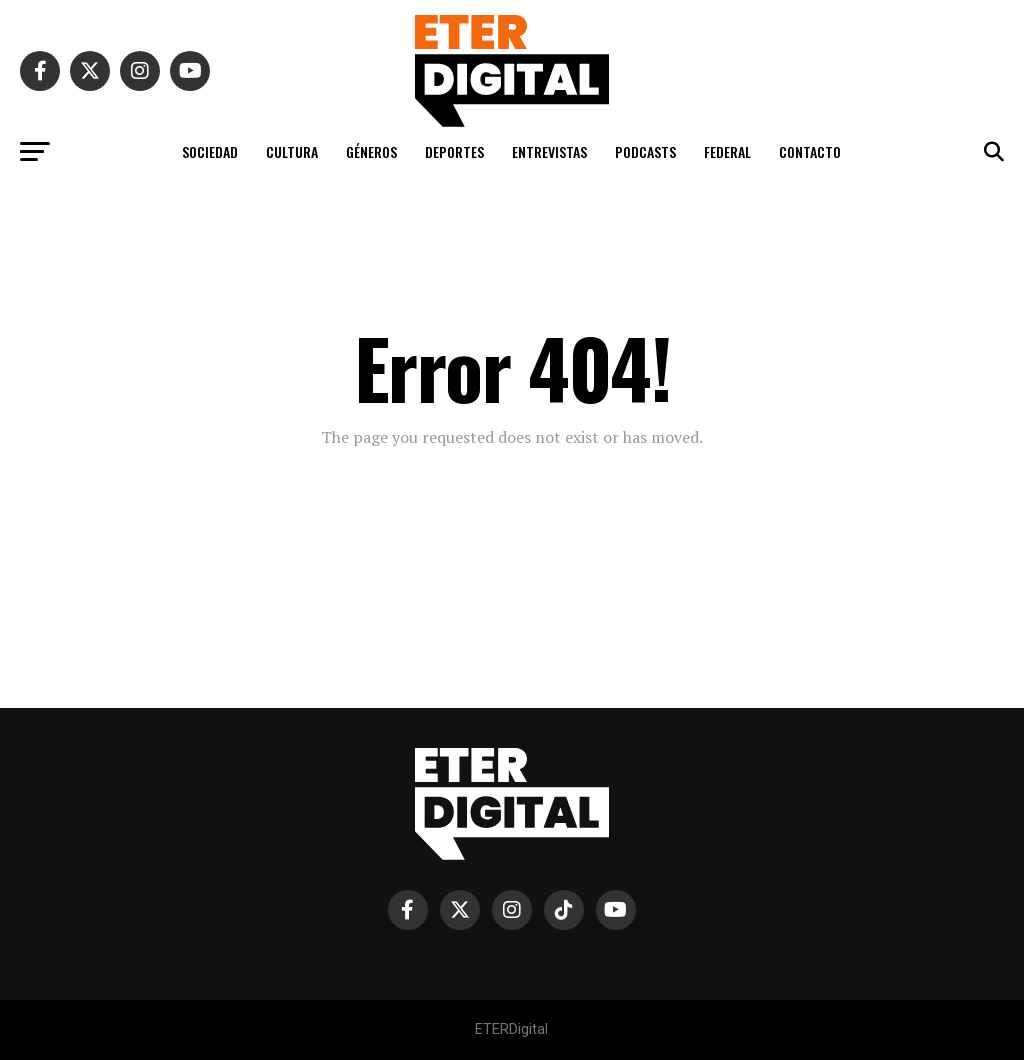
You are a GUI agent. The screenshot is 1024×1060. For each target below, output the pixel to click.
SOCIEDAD (210, 151)
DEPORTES (454, 151)
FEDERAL (727, 151)
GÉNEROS (371, 151)
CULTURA (292, 151)
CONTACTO (810, 151)
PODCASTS (645, 151)
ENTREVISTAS (549, 151)
